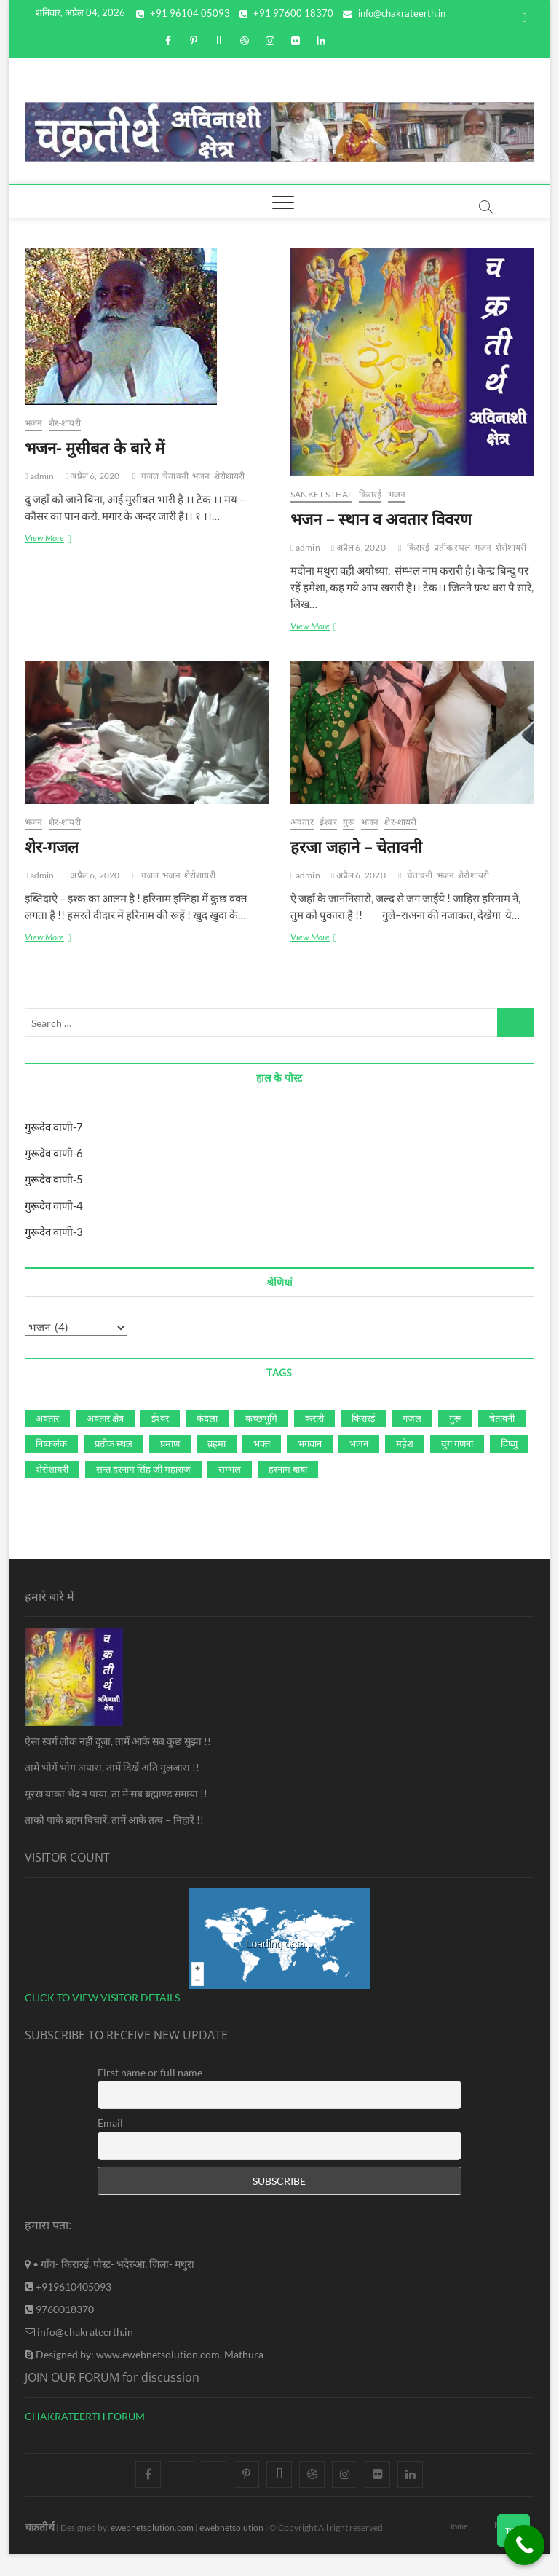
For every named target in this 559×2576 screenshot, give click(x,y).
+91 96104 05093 (183, 13)
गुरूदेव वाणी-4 (54, 1205)
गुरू (348, 821)
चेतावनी (175, 475)
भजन (34, 422)
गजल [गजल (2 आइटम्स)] (412, 1418)
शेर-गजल (52, 846)
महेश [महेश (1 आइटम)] (404, 1443)
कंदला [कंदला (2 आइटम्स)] (207, 1418)
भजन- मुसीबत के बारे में (94, 447)
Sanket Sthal (321, 494)
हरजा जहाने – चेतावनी (356, 846)
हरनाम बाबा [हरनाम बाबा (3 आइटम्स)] (288, 1469)
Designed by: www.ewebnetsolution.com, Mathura (144, 2354)
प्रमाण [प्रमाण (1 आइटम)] (170, 1443)
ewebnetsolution (231, 2527)
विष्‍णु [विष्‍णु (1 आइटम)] (509, 1443)
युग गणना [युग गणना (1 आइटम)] (457, 1443)
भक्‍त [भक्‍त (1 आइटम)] (261, 1443)
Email (110, 2122)
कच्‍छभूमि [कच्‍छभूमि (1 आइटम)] (261, 1418)
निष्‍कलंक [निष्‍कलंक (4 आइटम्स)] (51, 1443)
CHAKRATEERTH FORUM (85, 2416)
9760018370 (59, 2309)
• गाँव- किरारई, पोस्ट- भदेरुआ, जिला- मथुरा (109, 2264)
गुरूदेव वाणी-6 (54, 1152)
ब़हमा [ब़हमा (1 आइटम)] (216, 1443)
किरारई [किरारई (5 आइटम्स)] (363, 1418)
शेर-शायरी (65, 422)
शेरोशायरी (229, 475)
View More (56, 539)
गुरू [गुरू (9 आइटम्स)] (455, 1418)
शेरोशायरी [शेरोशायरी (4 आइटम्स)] (52, 1469)
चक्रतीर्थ (40, 2527)
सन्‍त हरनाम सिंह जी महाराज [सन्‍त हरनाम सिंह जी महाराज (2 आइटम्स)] (143, 1469)
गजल (150, 475)
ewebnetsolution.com (152, 2527)
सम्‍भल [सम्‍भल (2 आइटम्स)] (229, 1469)
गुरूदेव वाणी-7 (54, 1126)
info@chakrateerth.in (394, 13)
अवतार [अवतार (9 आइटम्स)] (47, 1418)
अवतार (302, 821)
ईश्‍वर (328, 821)
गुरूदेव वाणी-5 (54, 1179)
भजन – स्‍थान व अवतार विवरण (381, 518)
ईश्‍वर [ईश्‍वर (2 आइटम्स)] (160, 1418)
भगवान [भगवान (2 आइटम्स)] (310, 1443)
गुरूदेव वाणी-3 (54, 1231)
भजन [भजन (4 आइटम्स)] (358, 1443)
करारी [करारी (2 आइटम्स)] (314, 1418)
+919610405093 (68, 2286)
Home (457, 2526)
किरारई (370, 494)
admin (40, 475)
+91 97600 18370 (286, 13)
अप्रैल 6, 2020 (93, 475)
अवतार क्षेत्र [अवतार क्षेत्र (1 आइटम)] (105, 1418)
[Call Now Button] (524, 2545)
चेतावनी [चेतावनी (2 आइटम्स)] (502, 1418)
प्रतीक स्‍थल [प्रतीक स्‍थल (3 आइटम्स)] (113, 1443)
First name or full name (150, 2072)
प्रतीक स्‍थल (452, 547)
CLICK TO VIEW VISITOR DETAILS (102, 1997)
